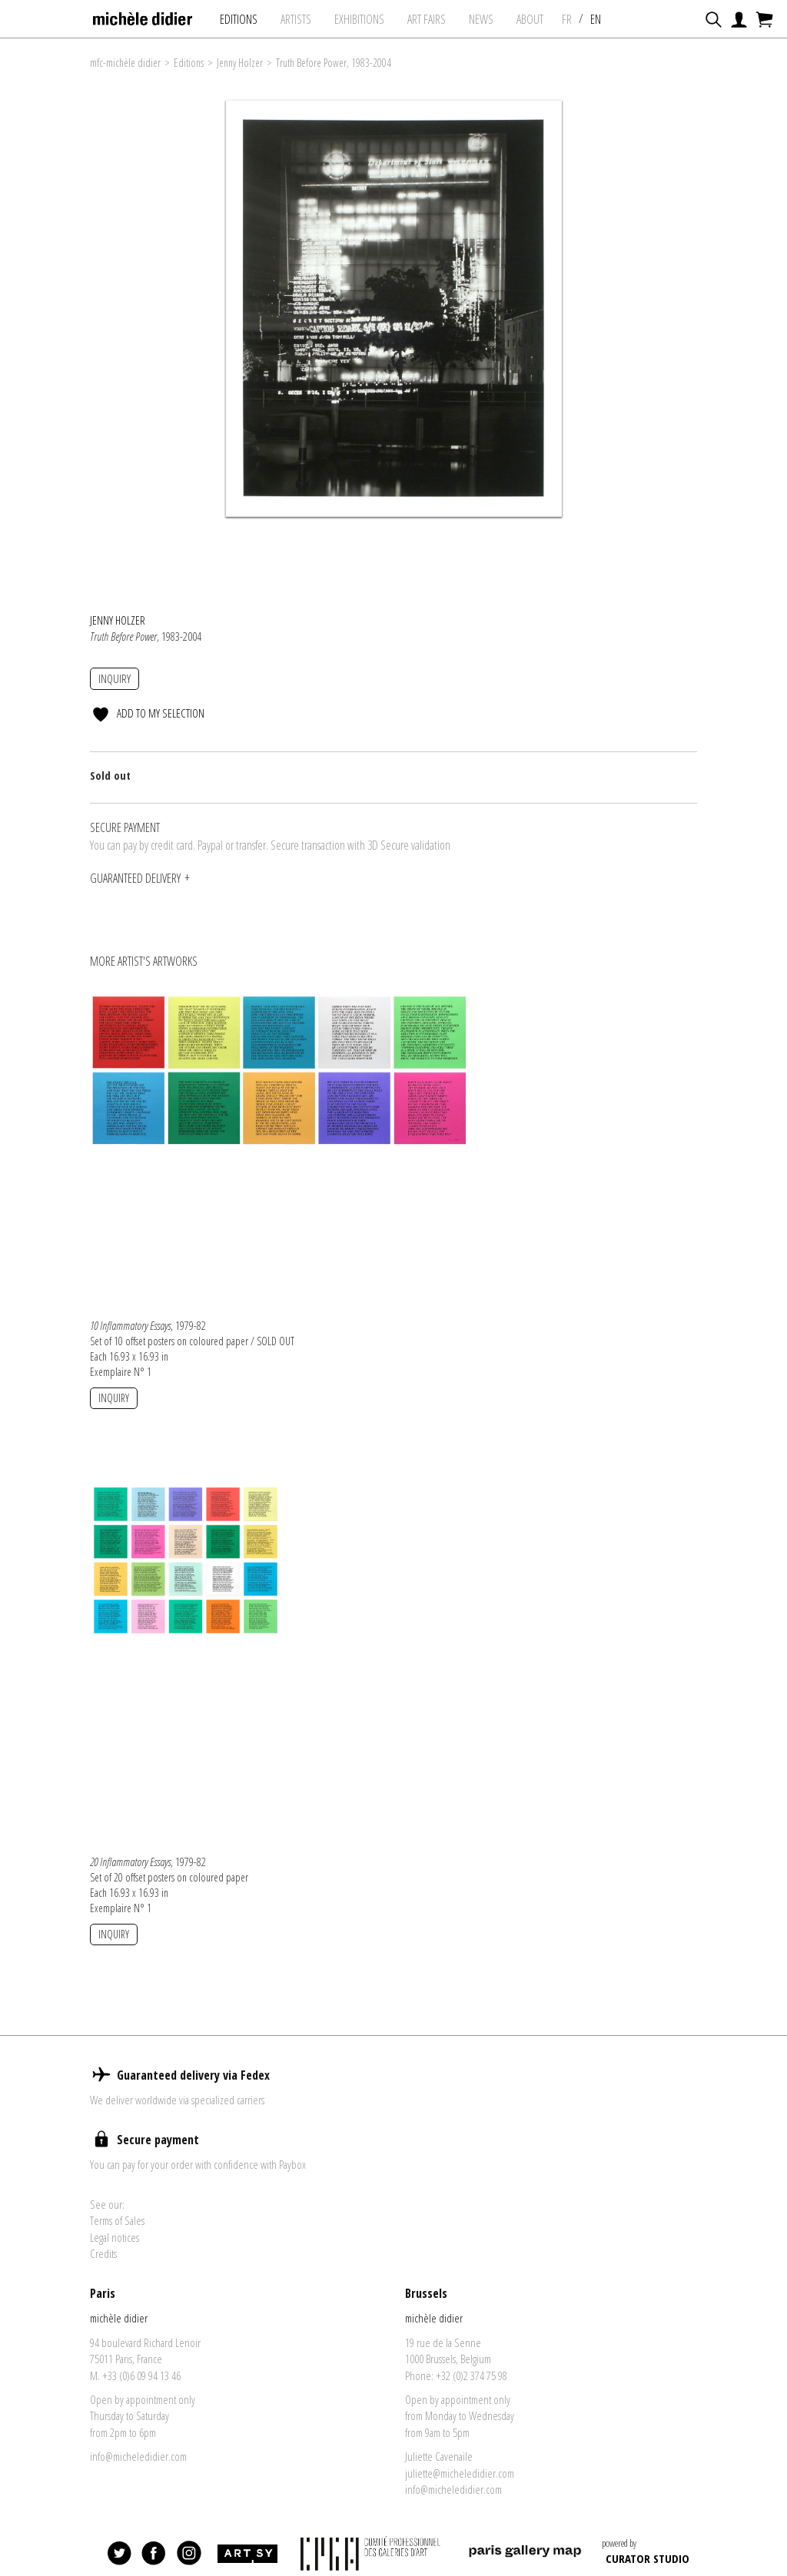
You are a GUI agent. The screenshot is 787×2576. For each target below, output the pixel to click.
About (531, 19)
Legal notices (114, 2257)
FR (568, 19)
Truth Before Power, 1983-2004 (333, 62)
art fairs (428, 19)
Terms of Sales (117, 2240)
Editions (240, 19)
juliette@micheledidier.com (459, 2493)
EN (597, 19)
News (482, 19)
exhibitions (361, 19)
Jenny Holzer (240, 62)
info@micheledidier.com (138, 2476)
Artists (297, 19)
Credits (103, 2273)
